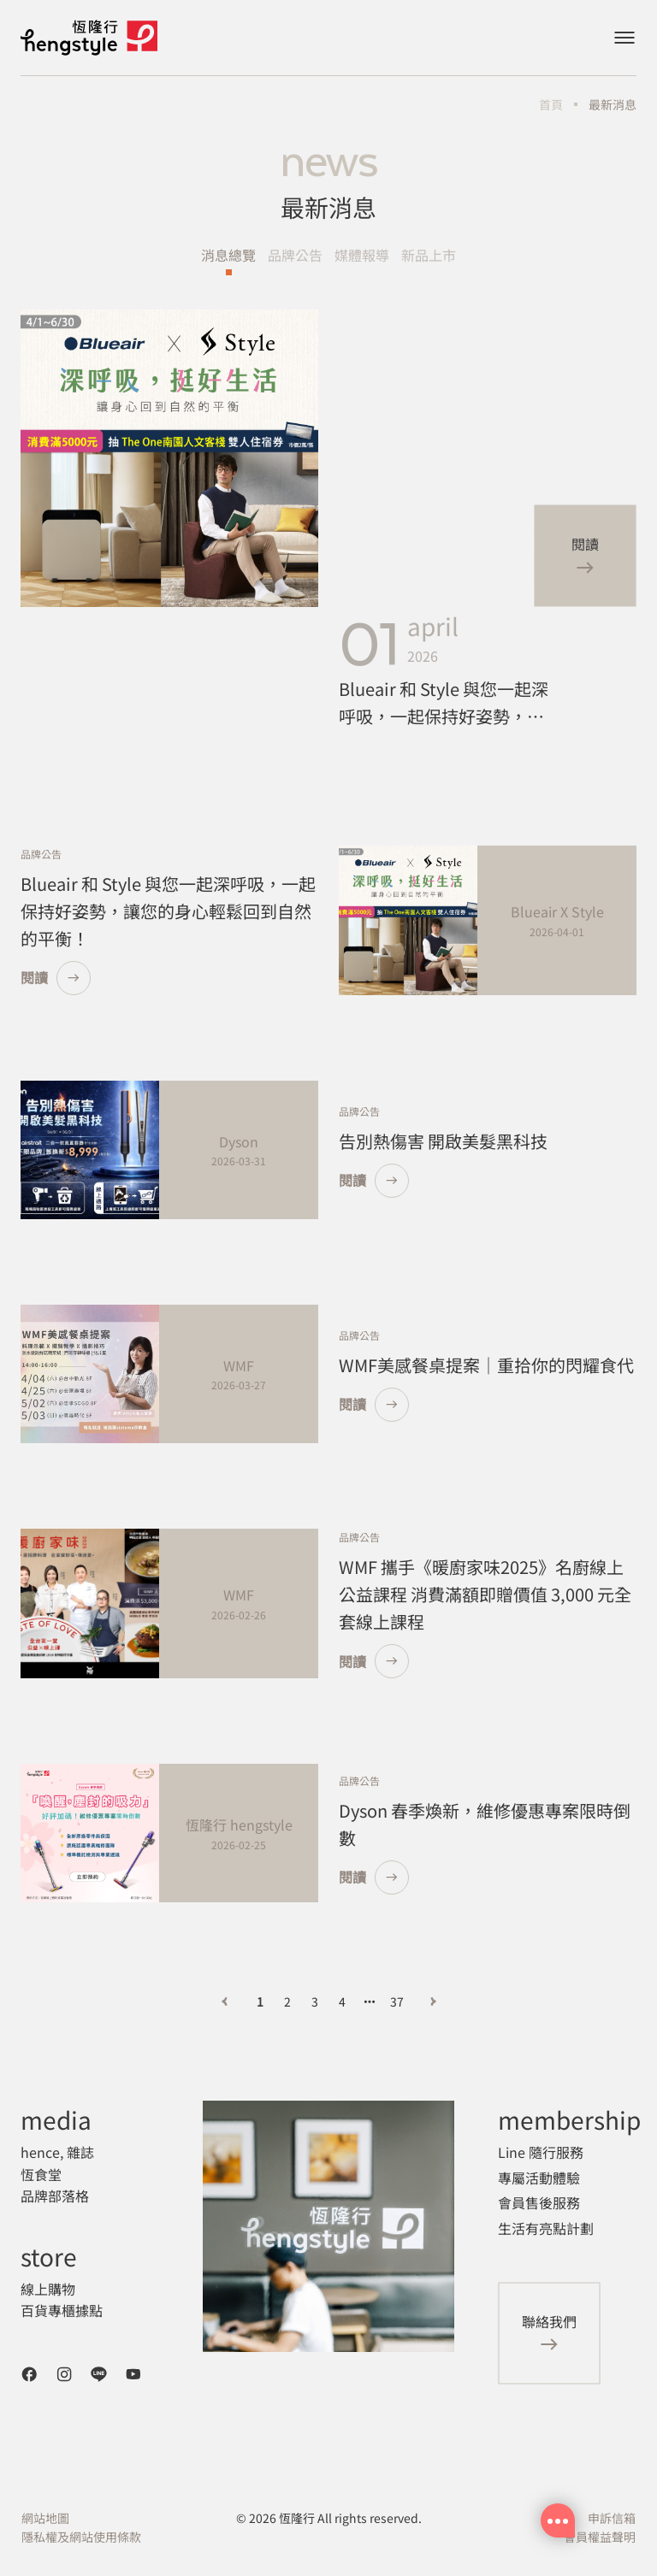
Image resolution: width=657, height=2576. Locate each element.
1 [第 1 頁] (260, 2001)
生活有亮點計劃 (546, 2228)
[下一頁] (433, 2001)
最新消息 (612, 104)
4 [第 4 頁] (342, 2001)
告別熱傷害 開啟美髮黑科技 (443, 1141)
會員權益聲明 (600, 2536)
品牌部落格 (55, 2195)
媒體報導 (361, 255)
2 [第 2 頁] (287, 2001)
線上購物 (48, 2288)
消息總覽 (228, 255)
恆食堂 (41, 2174)
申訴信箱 (612, 2517)
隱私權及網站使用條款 (81, 2536)
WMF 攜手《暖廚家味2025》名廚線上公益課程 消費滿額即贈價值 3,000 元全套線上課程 (485, 1594)
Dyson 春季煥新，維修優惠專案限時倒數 (484, 1824)
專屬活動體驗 (539, 2177)
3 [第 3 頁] (314, 2001)
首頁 (551, 104)
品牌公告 (295, 255)
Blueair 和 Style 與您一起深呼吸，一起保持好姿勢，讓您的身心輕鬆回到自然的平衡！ (443, 703)
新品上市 (428, 255)
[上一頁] (224, 2001)
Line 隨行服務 (540, 2152)
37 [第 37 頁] (397, 2001)
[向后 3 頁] (369, 2001)
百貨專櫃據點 (62, 2310)
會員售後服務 (539, 2202)
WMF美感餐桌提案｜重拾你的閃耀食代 (486, 1365)
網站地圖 (45, 2517)
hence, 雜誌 (57, 2152)
